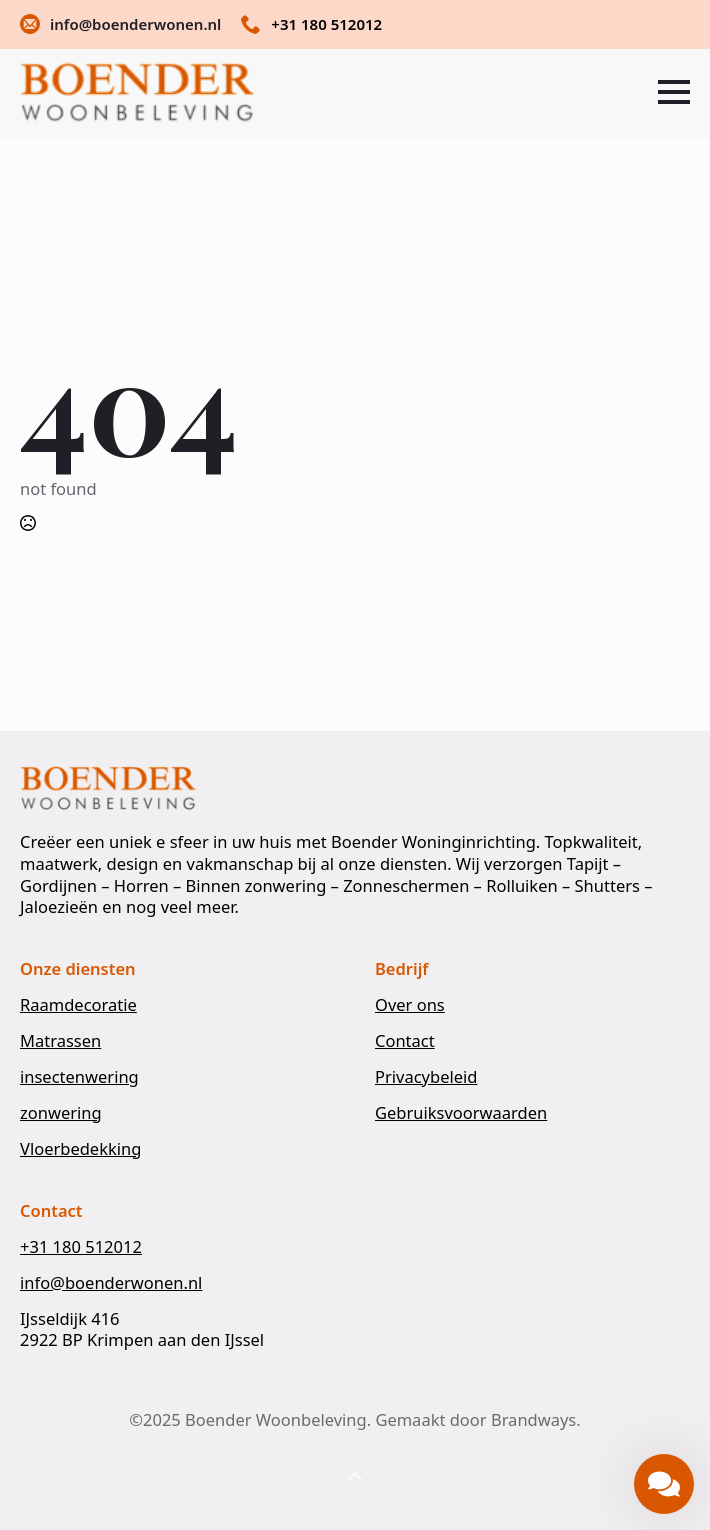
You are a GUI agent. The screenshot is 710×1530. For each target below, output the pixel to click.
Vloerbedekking (80, 1149)
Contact (405, 1041)
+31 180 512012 (81, 1247)
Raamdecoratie (78, 1005)
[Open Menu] (674, 92)
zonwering (61, 1113)
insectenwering (79, 1077)
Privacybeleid (426, 1077)
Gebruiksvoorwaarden (461, 1113)
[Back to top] (355, 1477)
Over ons (410, 1005)
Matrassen (60, 1041)
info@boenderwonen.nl (111, 1283)
